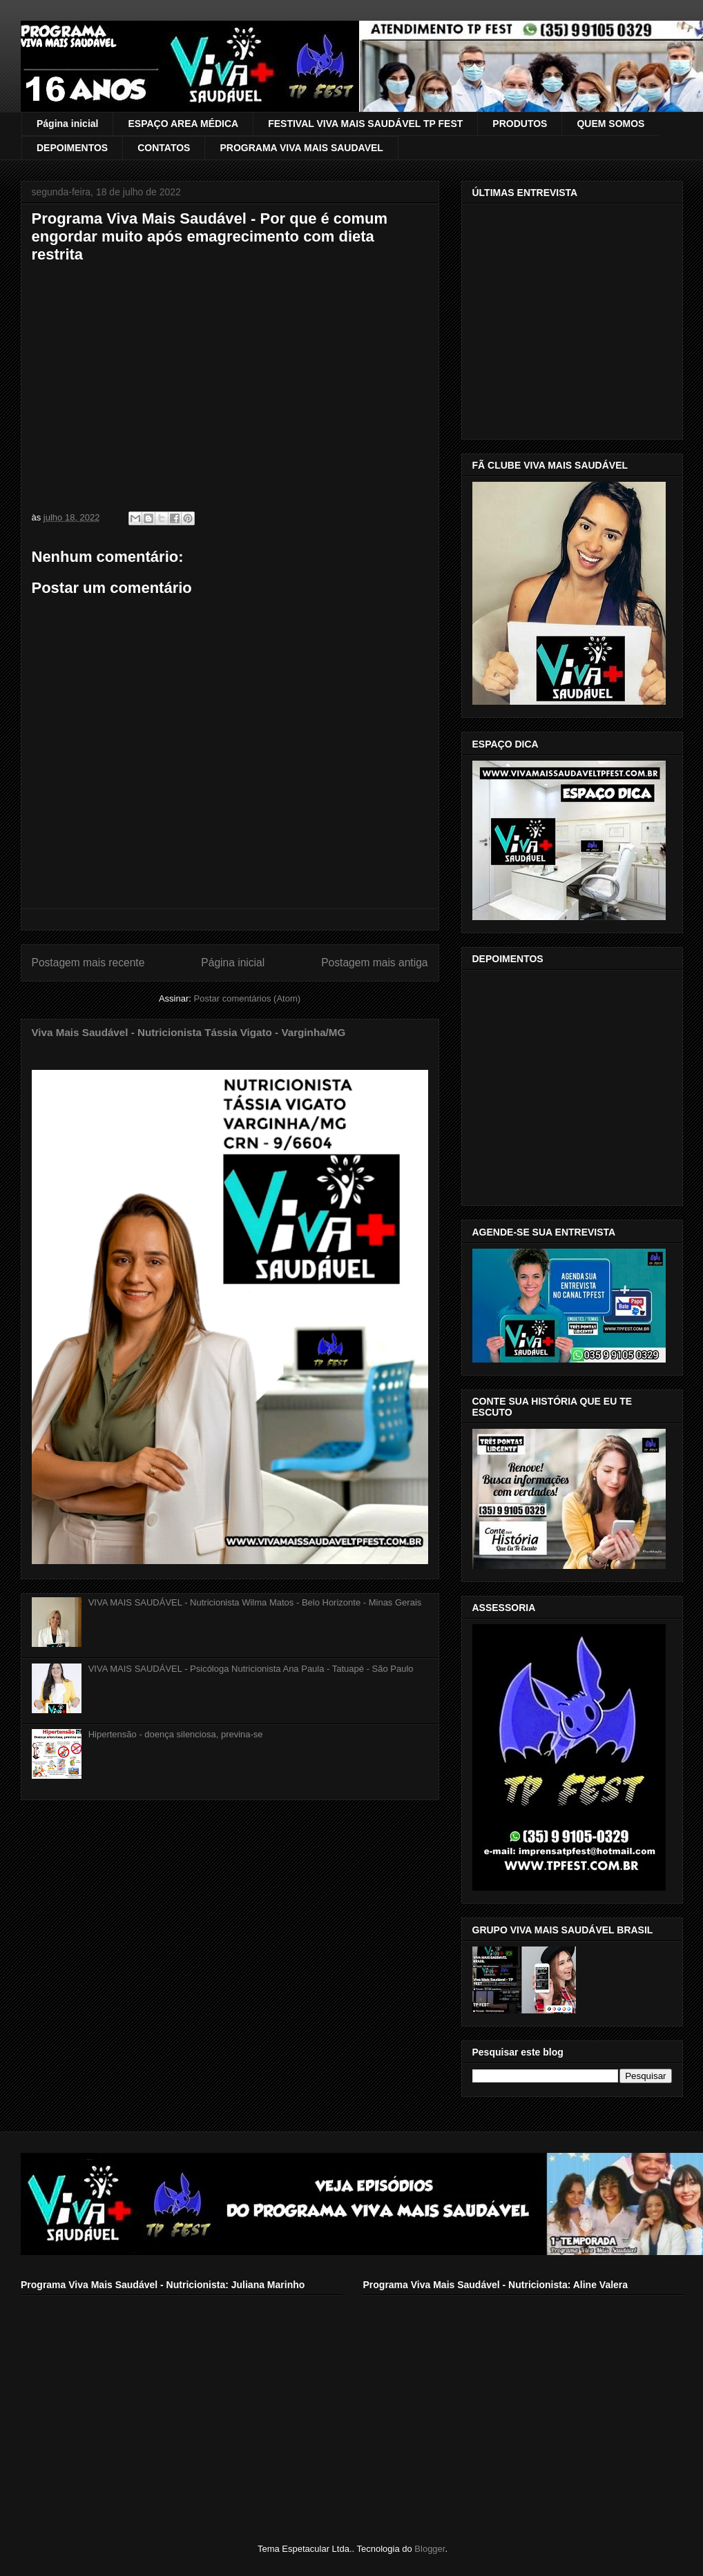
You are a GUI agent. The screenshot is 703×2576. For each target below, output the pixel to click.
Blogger (429, 2549)
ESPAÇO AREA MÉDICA (183, 123)
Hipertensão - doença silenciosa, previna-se (175, 1734)
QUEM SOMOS (610, 123)
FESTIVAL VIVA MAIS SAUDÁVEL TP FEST (365, 123)
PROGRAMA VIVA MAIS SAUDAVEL (301, 147)
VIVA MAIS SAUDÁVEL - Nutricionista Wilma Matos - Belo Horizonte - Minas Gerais (255, 1602)
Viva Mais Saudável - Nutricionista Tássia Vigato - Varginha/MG (189, 1032)
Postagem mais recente (88, 962)
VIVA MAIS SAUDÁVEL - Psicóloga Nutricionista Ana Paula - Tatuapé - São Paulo (251, 1668)
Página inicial (67, 123)
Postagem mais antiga (374, 962)
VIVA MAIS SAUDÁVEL (68, 43)
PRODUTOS (519, 123)
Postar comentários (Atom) (246, 998)
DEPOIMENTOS (72, 147)
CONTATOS (163, 147)
